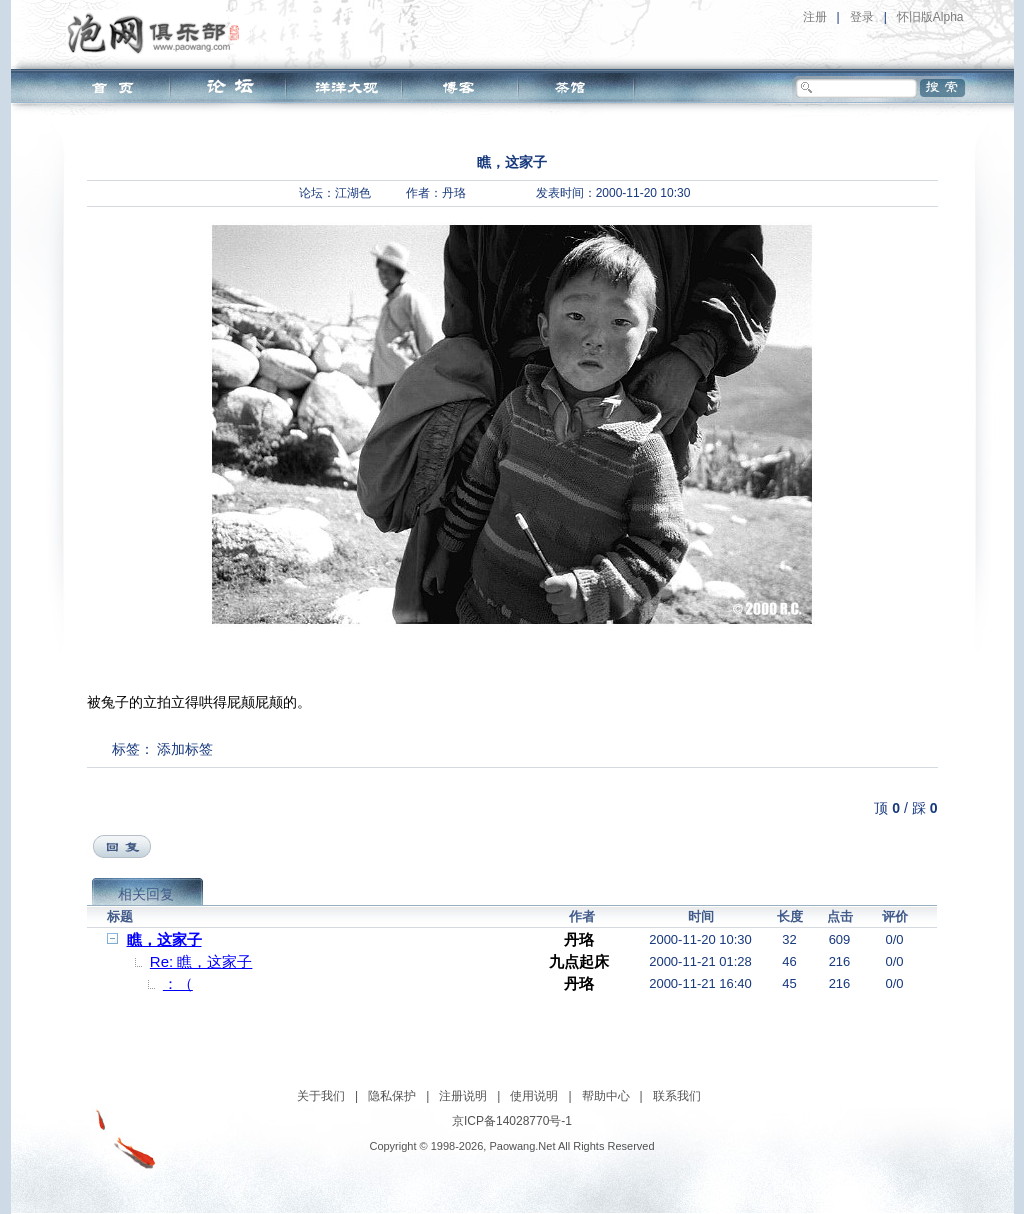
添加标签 (185, 749)
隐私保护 (392, 1096)
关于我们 (321, 1096)
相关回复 (146, 894)
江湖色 (353, 193)
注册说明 (463, 1096)
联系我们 (677, 1096)
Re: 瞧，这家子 (201, 961)
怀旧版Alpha (930, 17)
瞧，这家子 (164, 939)
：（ (178, 983)
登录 (862, 17)
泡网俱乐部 (158, 33)
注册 (815, 17)
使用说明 (534, 1096)
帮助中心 (606, 1096)
